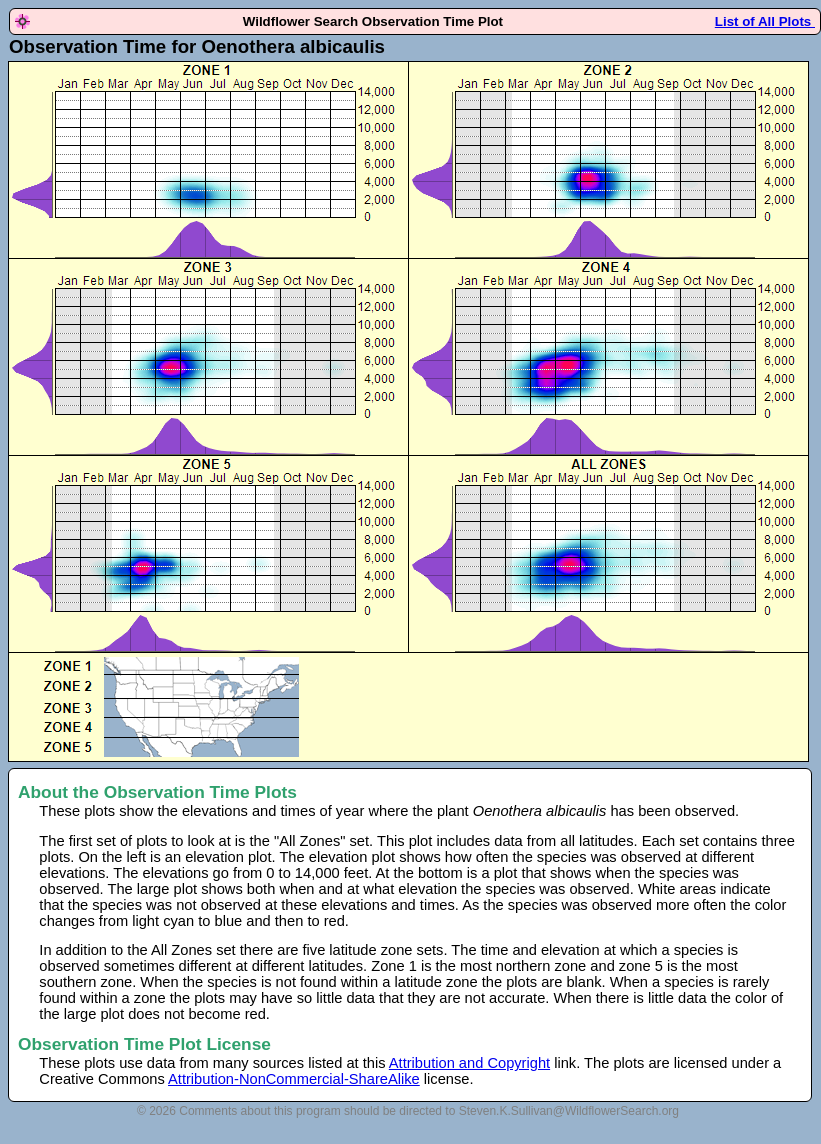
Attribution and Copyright (469, 1063)
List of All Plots (765, 21)
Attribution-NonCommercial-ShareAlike (294, 1079)
